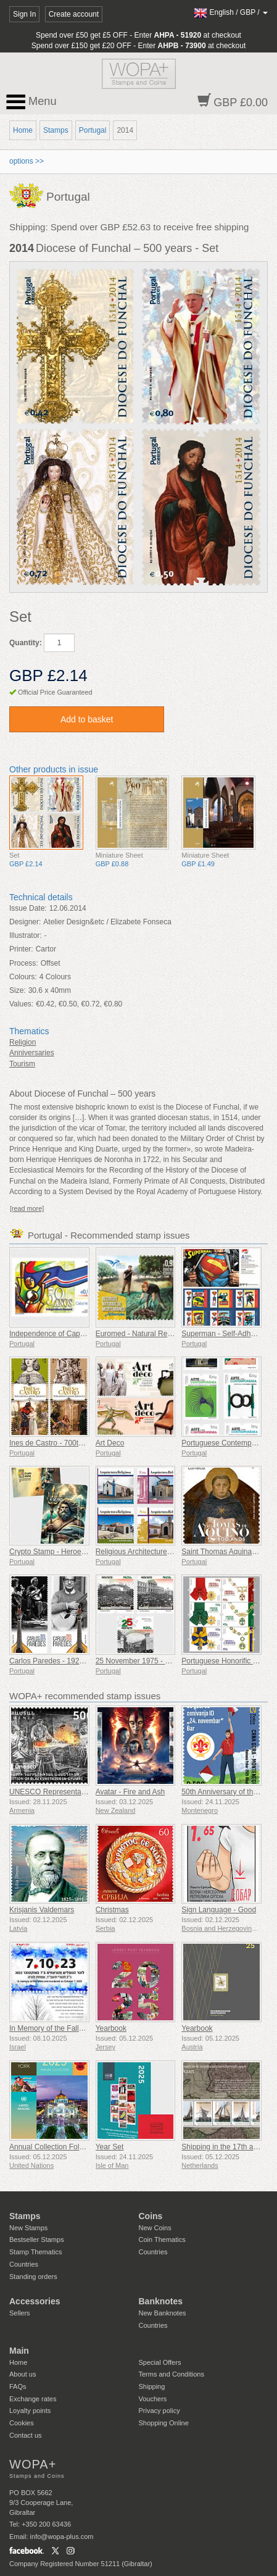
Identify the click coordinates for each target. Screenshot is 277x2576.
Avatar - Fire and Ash (130, 1792)
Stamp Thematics (35, 2252)
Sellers (19, 2313)
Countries (23, 2264)
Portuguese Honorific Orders (228, 1661)
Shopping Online (164, 2423)
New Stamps (28, 2227)
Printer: (21, 949)
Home (23, 130)
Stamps (55, 130)
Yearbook (111, 2028)
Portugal (93, 130)
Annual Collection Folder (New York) (68, 2147)
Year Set (110, 2147)
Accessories (34, 2301)
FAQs (18, 2386)
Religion (22, 1042)
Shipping (152, 2386)
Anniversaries (31, 1052)
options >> (26, 161)
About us (22, 2374)
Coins (151, 2216)
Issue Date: (28, 908)
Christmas (112, 1909)
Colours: (23, 976)
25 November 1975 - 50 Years (145, 1661)
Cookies (21, 2423)
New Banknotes (162, 2313)
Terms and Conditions (171, 2374)
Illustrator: (25, 935)
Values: (21, 1004)
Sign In (24, 14)
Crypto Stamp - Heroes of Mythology (69, 1551)
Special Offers (160, 2362)
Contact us (25, 2435)
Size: (17, 990)
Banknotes (161, 2301)
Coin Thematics (162, 2239)
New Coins (155, 2227)
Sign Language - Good (218, 1909)
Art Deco (110, 1443)
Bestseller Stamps (36, 2239)
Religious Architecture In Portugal (150, 1551)
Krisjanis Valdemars (41, 1909)
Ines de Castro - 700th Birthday (60, 1443)
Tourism (22, 1064)
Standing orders (33, 2276)
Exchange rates (32, 2398)
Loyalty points (30, 2410)
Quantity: (25, 642)
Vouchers (153, 2398)
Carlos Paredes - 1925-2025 (55, 1661)
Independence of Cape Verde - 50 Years (75, 1333)
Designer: (25, 922)
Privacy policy (159, 2410)
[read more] (27, 1208)
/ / (231, 12)
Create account (74, 14)
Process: (23, 963)
